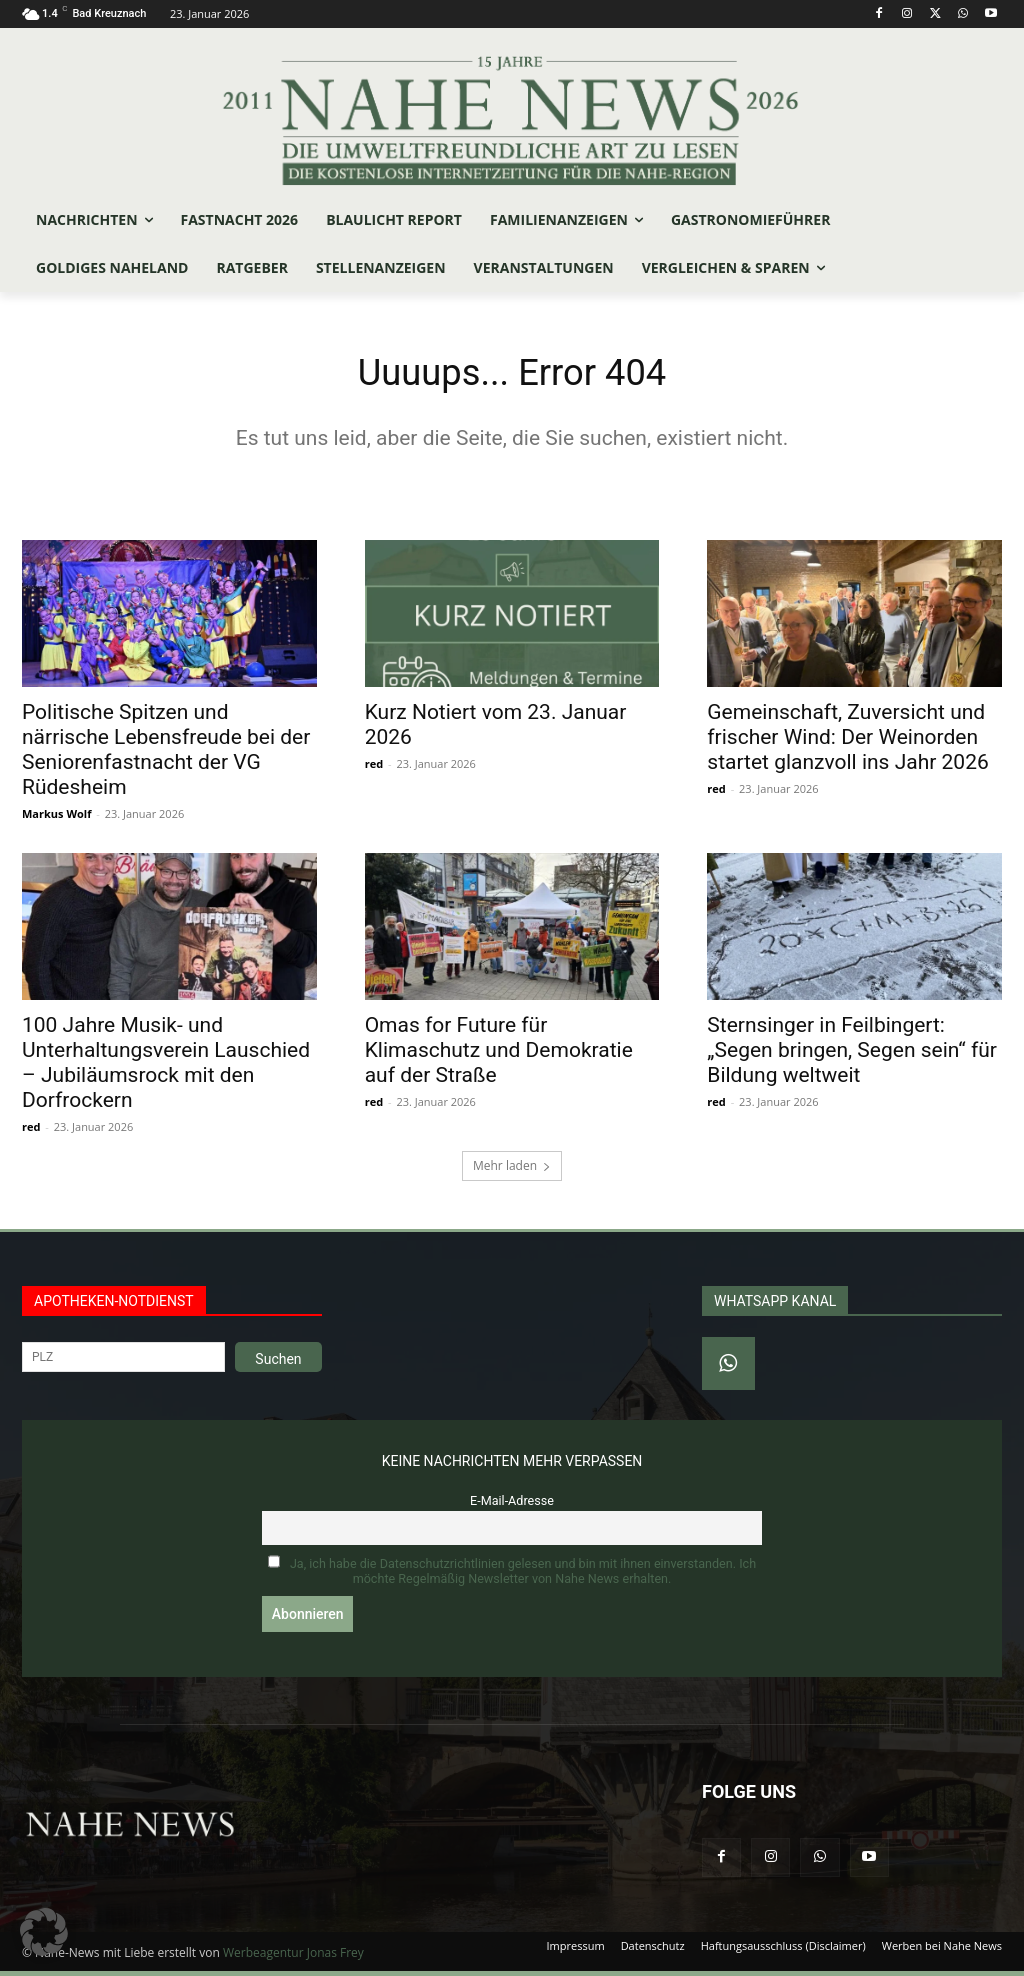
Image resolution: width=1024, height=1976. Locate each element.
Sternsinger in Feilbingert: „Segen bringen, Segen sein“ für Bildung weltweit (852, 1056)
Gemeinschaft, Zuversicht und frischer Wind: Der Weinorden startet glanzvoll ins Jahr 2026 (847, 742)
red (374, 768)
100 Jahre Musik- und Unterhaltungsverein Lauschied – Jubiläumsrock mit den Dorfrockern (166, 1068)
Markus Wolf (56, 818)
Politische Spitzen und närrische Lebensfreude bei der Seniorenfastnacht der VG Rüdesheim (166, 754)
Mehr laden (512, 1170)
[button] (44, 1932)
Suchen (278, 1364)
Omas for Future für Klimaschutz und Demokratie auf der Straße (499, 1056)
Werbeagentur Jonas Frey (293, 1957)
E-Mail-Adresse (512, 1505)
